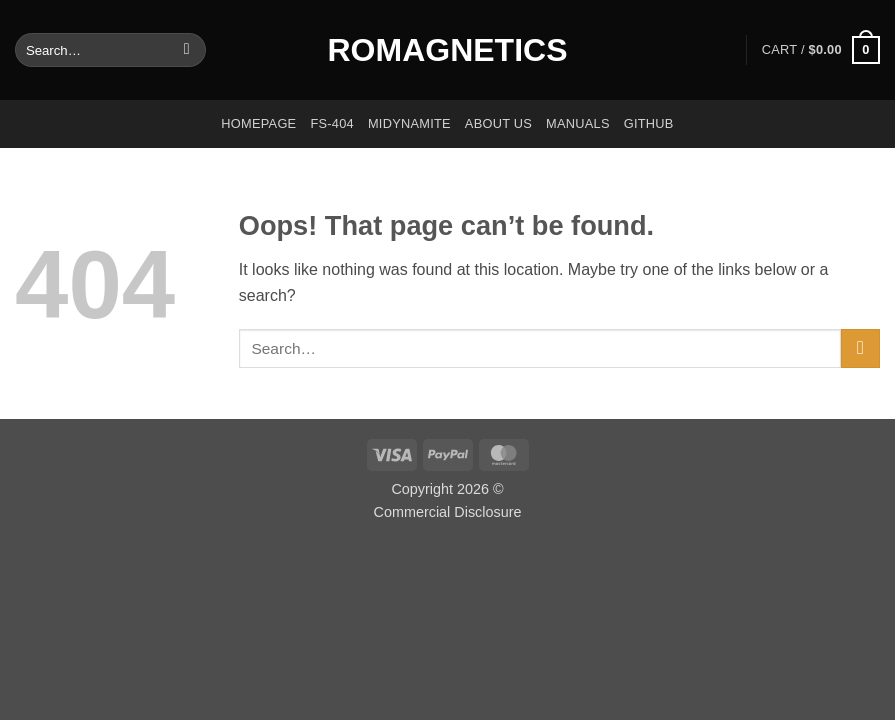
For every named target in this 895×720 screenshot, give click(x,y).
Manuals (578, 123)
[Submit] (186, 50)
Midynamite (409, 123)
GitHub (649, 123)
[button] (821, 50)
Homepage (258, 123)
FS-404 (332, 123)
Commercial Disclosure (448, 512)
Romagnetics (448, 50)
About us (498, 123)
